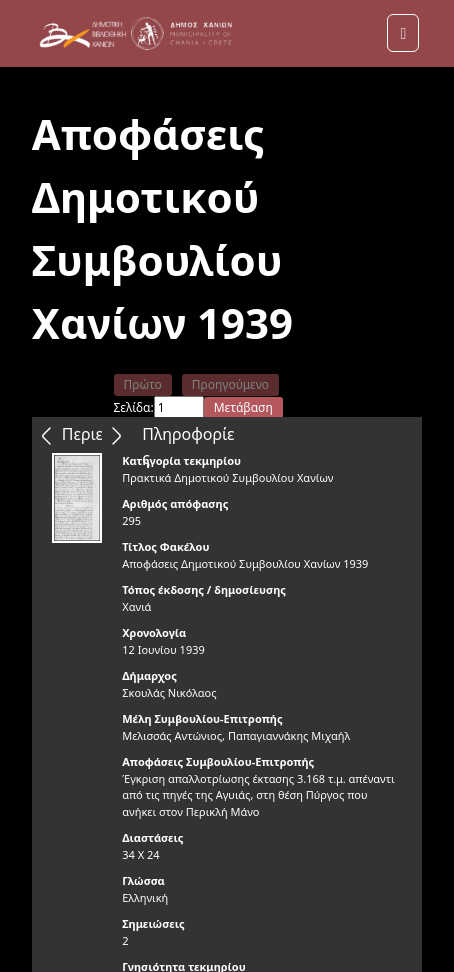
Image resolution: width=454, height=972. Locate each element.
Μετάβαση (243, 407)
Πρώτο (143, 384)
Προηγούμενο (230, 384)
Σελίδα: (134, 407)
